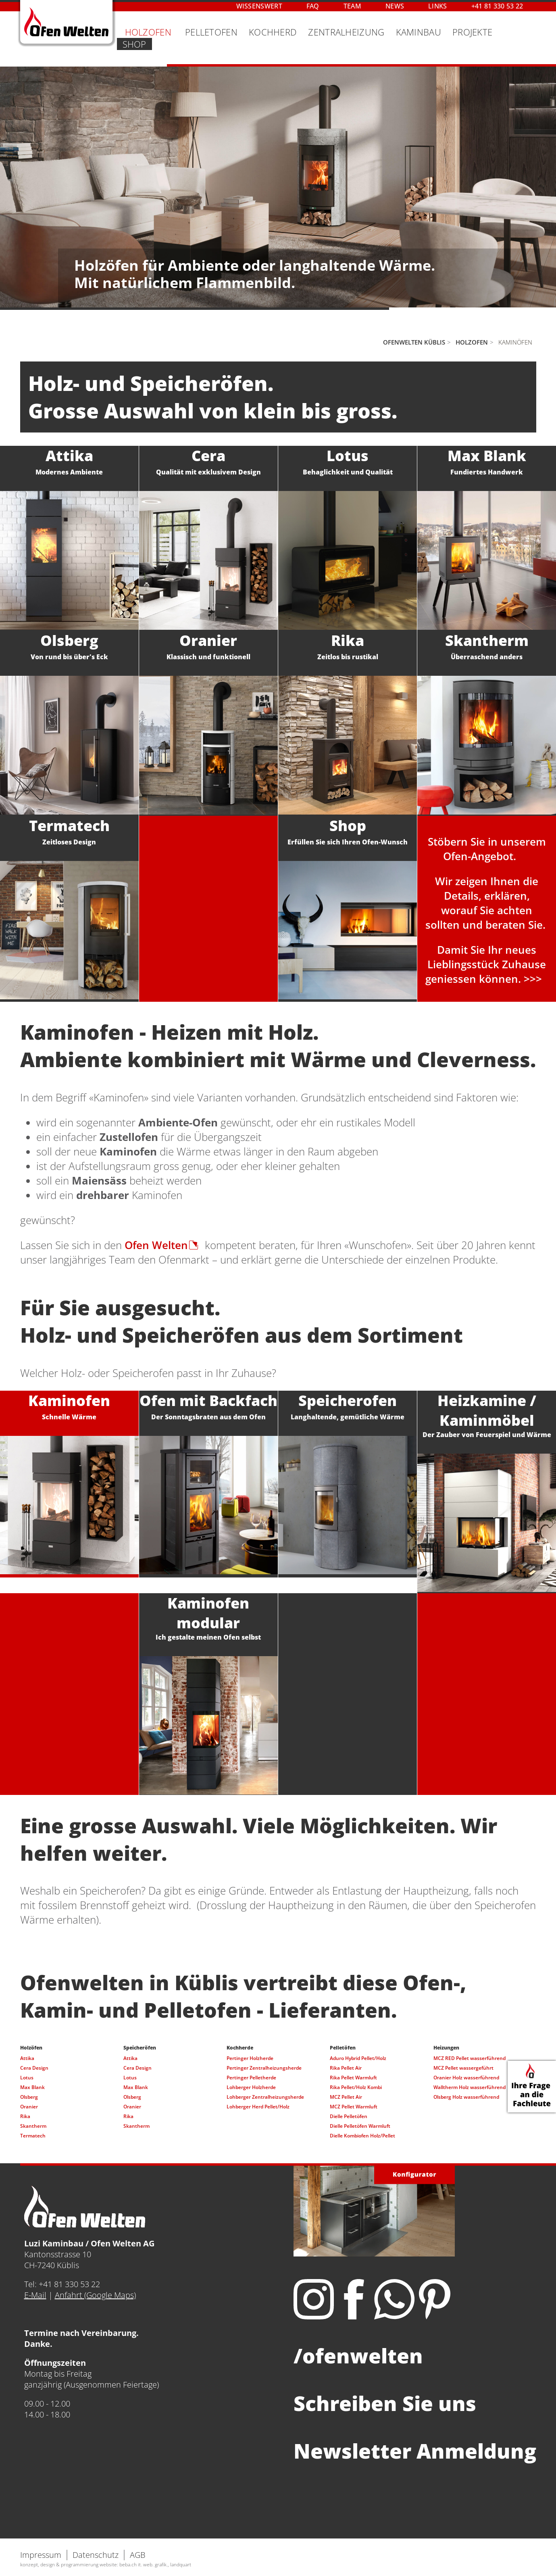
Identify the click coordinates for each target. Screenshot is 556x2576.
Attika (27, 2058)
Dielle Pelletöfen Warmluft (360, 2126)
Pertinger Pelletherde (251, 2077)
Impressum (40, 2554)
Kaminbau (418, 32)
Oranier (29, 2106)
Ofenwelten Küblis (414, 342)
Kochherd (273, 32)
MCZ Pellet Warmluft (353, 2106)
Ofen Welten (156, 1245)
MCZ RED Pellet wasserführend (469, 2058)
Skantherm (33, 2126)
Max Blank (32, 2087)
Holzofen (472, 342)
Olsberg (29, 2096)
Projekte (472, 32)
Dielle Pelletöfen (348, 2116)
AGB (138, 2554)
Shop (134, 44)
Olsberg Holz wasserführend (466, 2096)
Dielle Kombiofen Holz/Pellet (362, 2135)
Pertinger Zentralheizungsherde (264, 2067)
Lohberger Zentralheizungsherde (265, 2096)
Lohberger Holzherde (251, 2087)
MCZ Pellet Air (346, 2096)
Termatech (33, 2135)
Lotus (26, 2077)
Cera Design (34, 2067)
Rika (25, 2116)
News (394, 6)
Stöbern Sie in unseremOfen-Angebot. (487, 848)
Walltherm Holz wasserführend (469, 2087)
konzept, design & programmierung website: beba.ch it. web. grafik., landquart (105, 2564)
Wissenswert (259, 6)
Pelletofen (211, 32)
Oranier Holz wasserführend (466, 2077)
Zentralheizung (346, 32)
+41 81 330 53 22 (497, 6)
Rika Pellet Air (346, 2067)
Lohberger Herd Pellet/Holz (258, 2106)
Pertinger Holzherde (250, 2058)
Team (352, 6)
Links (437, 6)
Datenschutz (96, 2554)
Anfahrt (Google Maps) (95, 2295)
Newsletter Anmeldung (415, 2451)
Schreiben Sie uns (385, 2403)
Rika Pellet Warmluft (353, 2077)
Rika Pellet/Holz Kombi (356, 2087)
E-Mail (35, 2295)
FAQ (312, 6)
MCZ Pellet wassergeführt (463, 2067)
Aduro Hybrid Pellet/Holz (358, 2058)
